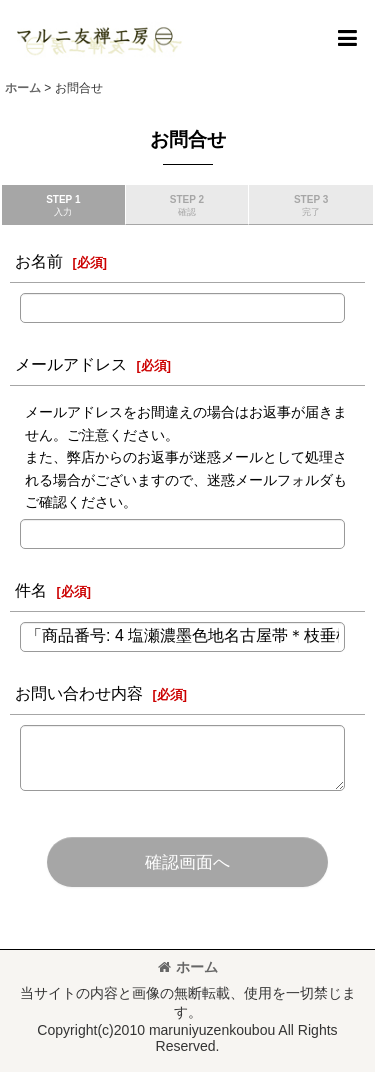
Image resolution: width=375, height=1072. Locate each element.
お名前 (39, 261)
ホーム (188, 967)
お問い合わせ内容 (79, 693)
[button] (347, 38)
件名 (31, 590)
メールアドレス (71, 364)
